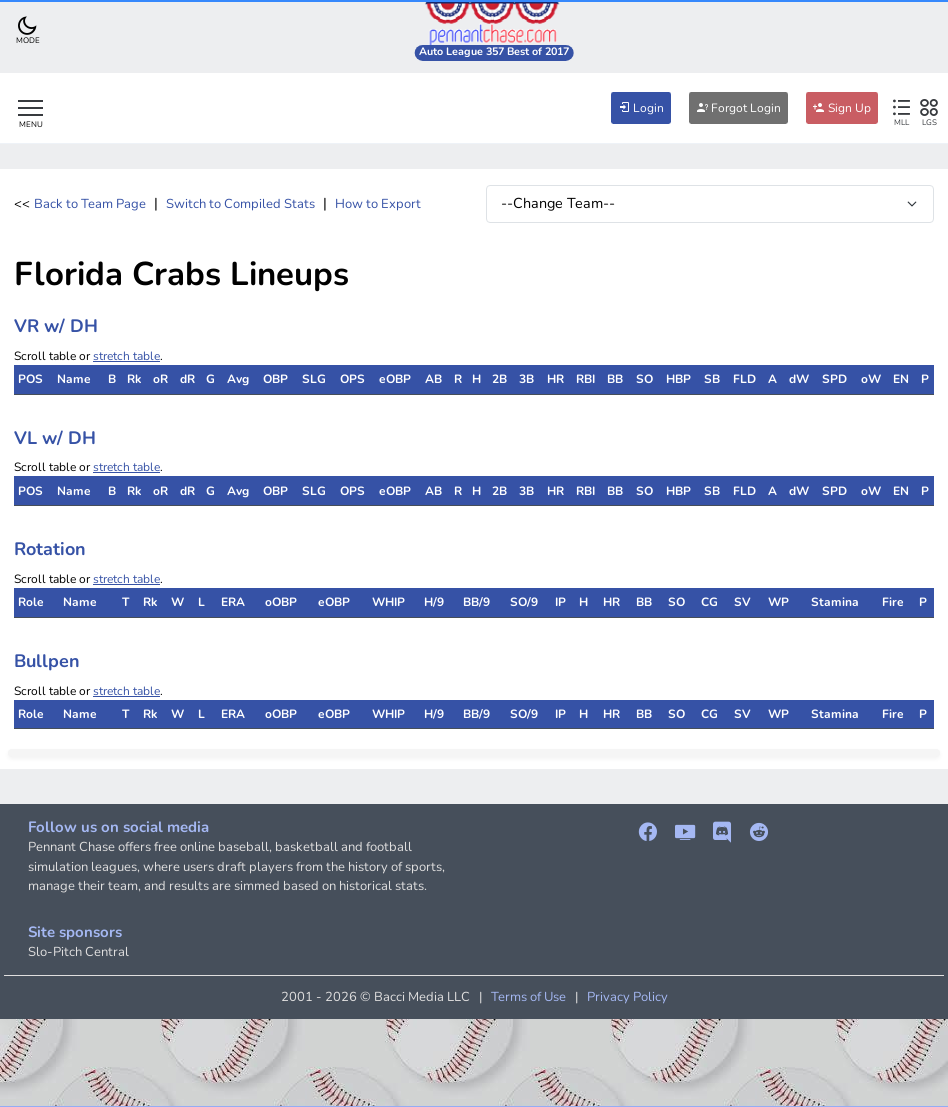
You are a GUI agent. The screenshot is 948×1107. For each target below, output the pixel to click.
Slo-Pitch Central (78, 952)
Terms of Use (528, 997)
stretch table (126, 356)
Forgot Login (738, 108)
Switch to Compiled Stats (240, 204)
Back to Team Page (90, 204)
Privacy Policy (627, 997)
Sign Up (842, 108)
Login (641, 108)
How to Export (378, 204)
